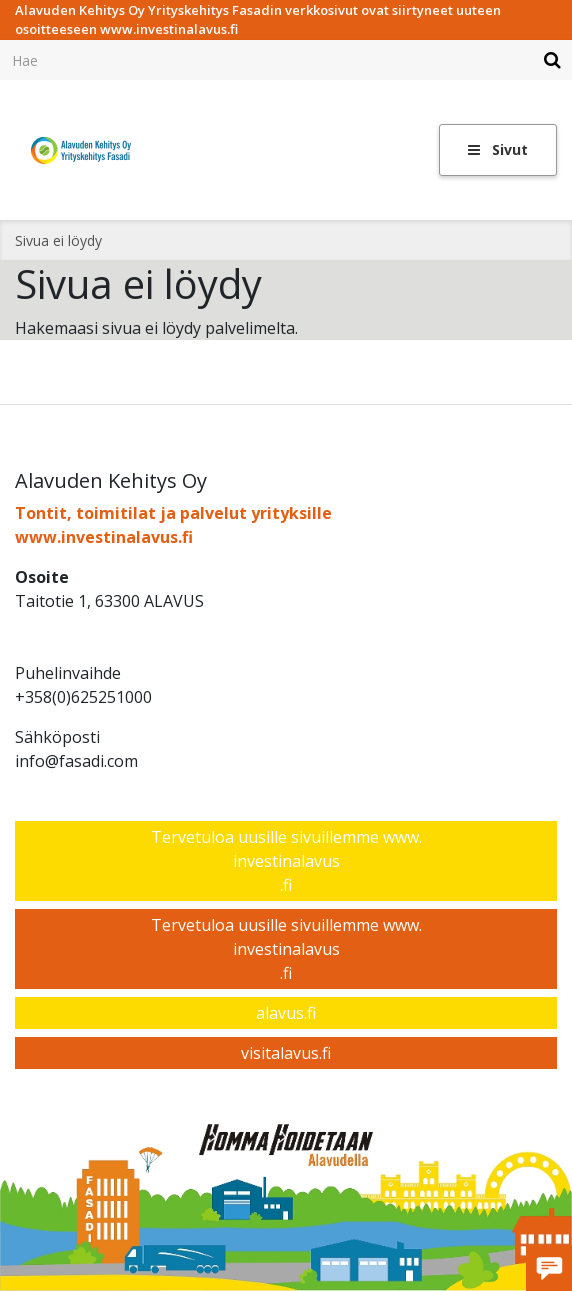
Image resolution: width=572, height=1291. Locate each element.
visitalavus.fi (286, 1053)
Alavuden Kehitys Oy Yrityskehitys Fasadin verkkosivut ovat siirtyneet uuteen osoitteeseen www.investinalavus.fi (258, 20)
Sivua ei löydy (58, 240)
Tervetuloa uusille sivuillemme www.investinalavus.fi (286, 861)
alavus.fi (286, 1013)
